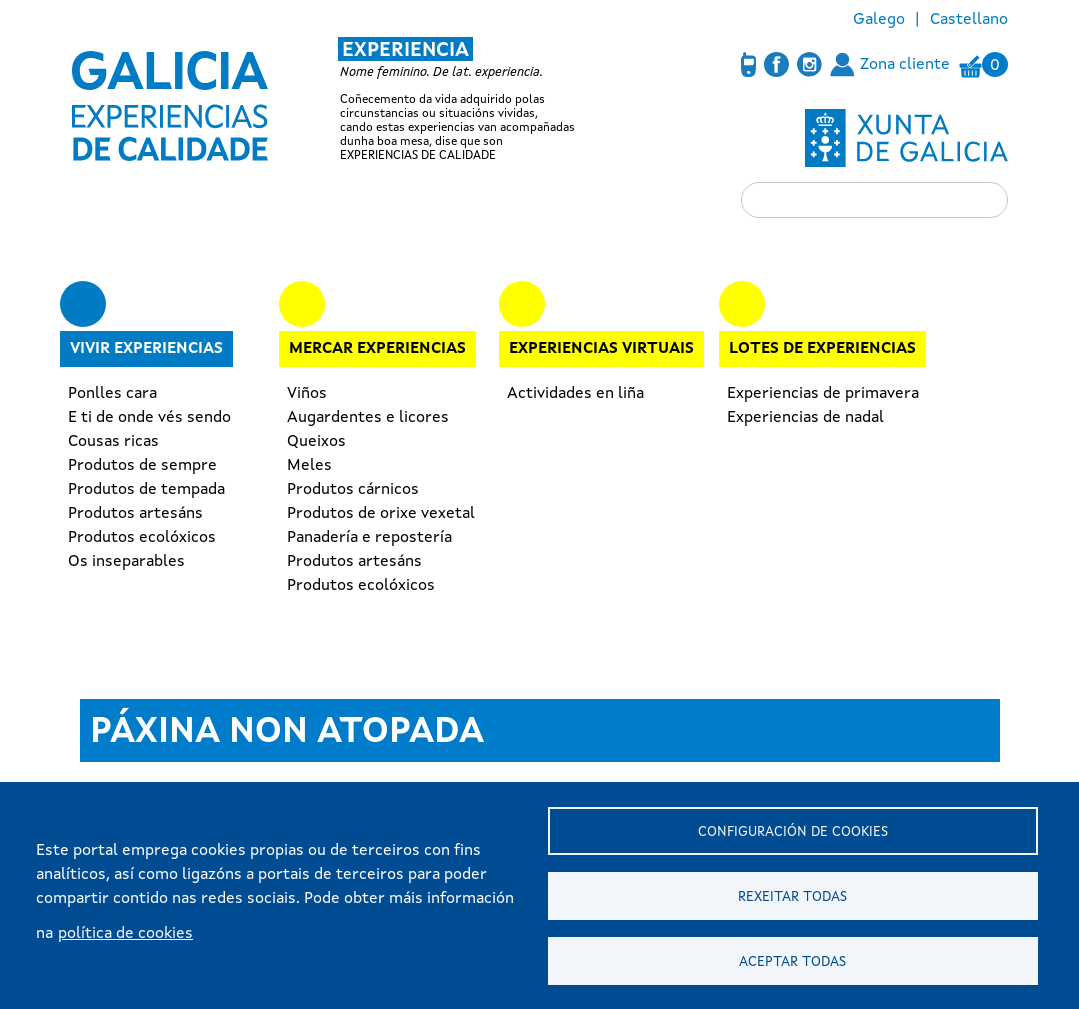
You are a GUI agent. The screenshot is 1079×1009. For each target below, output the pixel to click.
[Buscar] (874, 200)
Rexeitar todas (792, 897)
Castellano (969, 20)
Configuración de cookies (793, 832)
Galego (879, 20)
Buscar (766, 199)
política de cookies (125, 934)
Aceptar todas (792, 962)
